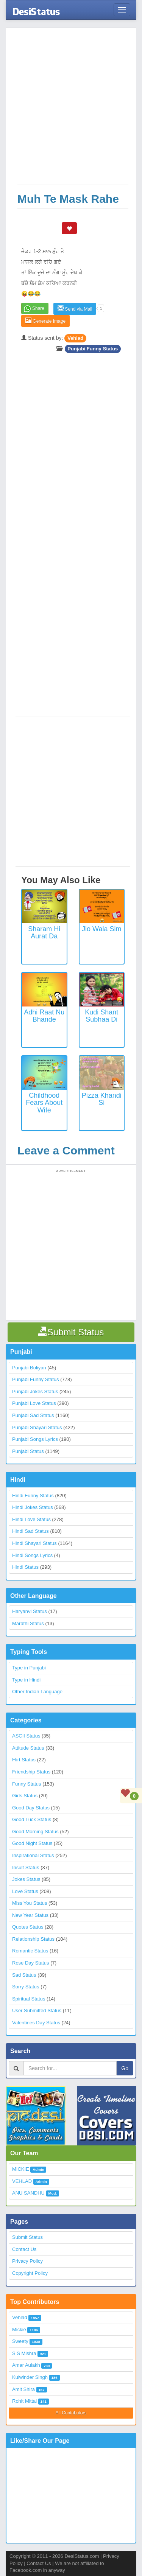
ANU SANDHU (28, 2193)
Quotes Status (27, 1927)
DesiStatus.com (81, 2556)
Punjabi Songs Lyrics (35, 1439)
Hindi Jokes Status (32, 1507)
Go (124, 2068)
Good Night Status (32, 1843)
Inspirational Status (33, 1855)
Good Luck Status (31, 1819)
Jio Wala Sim (101, 929)
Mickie (19, 2329)
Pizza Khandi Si (102, 1099)
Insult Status (25, 1867)
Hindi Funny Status (33, 1495)
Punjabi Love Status (34, 1403)
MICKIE (20, 2169)
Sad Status (24, 1975)
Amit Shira (23, 2389)
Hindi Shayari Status (34, 1543)
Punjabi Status (28, 1451)
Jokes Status (26, 1879)
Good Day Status (31, 1808)
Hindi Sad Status (30, 1531)
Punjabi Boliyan (29, 1367)
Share (38, 308)
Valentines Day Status (36, 2022)
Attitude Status (28, 1748)
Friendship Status (31, 1772)
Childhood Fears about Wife (44, 1103)
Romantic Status (30, 1951)
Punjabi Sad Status (33, 1415)
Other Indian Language (37, 1691)
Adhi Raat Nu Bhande (44, 1016)
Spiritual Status (28, 1999)
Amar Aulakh (26, 2365)
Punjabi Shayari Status (37, 1427)
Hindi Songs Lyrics (32, 1555)
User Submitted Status (36, 2010)
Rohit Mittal (24, 2401)
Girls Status (24, 1795)
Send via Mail (75, 308)
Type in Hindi (26, 1680)
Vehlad (75, 338)
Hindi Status (25, 1567)
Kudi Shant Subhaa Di (101, 1016)
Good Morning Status (35, 1831)
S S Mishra (24, 2353)
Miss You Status (29, 1903)
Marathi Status (28, 1623)
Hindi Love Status (31, 1519)
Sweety (20, 2341)
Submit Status (27, 2237)
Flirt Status (24, 1759)
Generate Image (45, 320)
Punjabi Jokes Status (35, 1391)
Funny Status (26, 1784)
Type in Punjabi (29, 1668)
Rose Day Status (30, 1963)
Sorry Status (25, 1987)
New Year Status (30, 1915)
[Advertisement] (71, 110)
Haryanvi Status (29, 1611)
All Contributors (70, 2413)
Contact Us (24, 2249)
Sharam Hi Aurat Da (44, 932)
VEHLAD (22, 2181)
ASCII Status (26, 1736)
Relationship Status (33, 1939)
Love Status (25, 1891)
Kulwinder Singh (30, 2377)
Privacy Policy (27, 2261)
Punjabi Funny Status (92, 349)
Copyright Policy (30, 2273)
